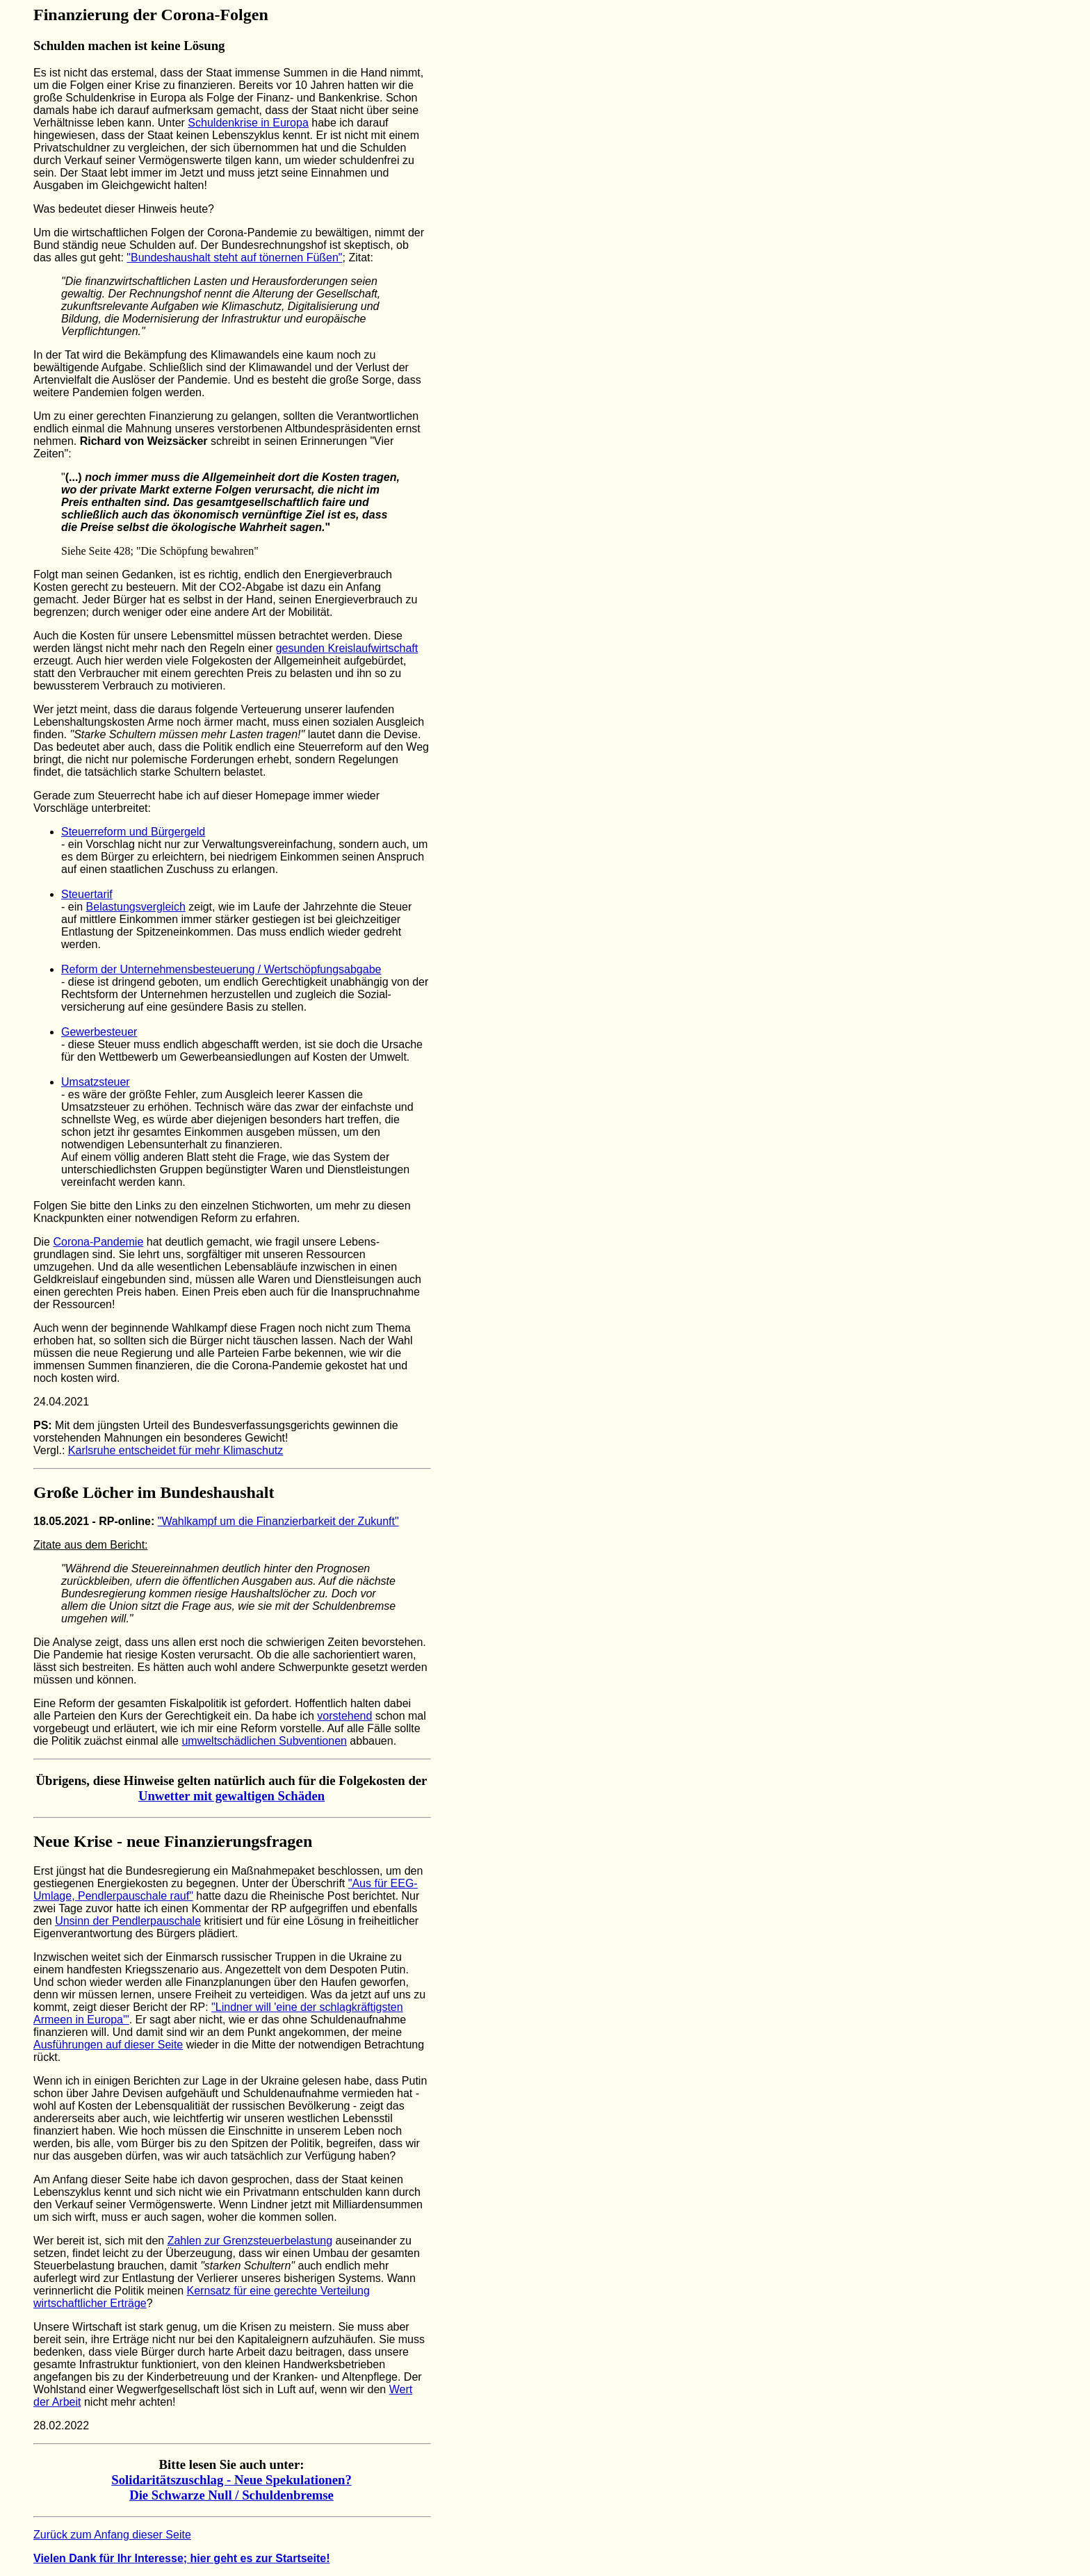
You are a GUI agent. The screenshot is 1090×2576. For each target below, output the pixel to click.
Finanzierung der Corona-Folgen (150, 15)
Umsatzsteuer (95, 1082)
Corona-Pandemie (98, 1242)
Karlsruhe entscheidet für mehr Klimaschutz (175, 1450)
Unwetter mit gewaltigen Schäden (231, 1795)
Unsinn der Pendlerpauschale (128, 1921)
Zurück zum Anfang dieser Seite (112, 2535)
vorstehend (344, 1716)
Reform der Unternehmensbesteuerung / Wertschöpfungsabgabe (221, 969)
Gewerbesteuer (99, 1032)
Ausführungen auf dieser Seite (108, 2045)
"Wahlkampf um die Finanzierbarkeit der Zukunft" (278, 1521)
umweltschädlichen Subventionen (263, 1741)
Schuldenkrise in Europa (248, 123)
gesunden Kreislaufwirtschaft (347, 648)
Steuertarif (87, 894)
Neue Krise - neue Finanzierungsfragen (172, 1841)
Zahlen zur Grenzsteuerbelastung (250, 2241)
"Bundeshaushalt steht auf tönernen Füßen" (234, 257)
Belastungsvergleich (136, 907)
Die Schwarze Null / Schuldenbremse (231, 2495)
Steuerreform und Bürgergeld (133, 832)
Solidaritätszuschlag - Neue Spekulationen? (231, 2479)
